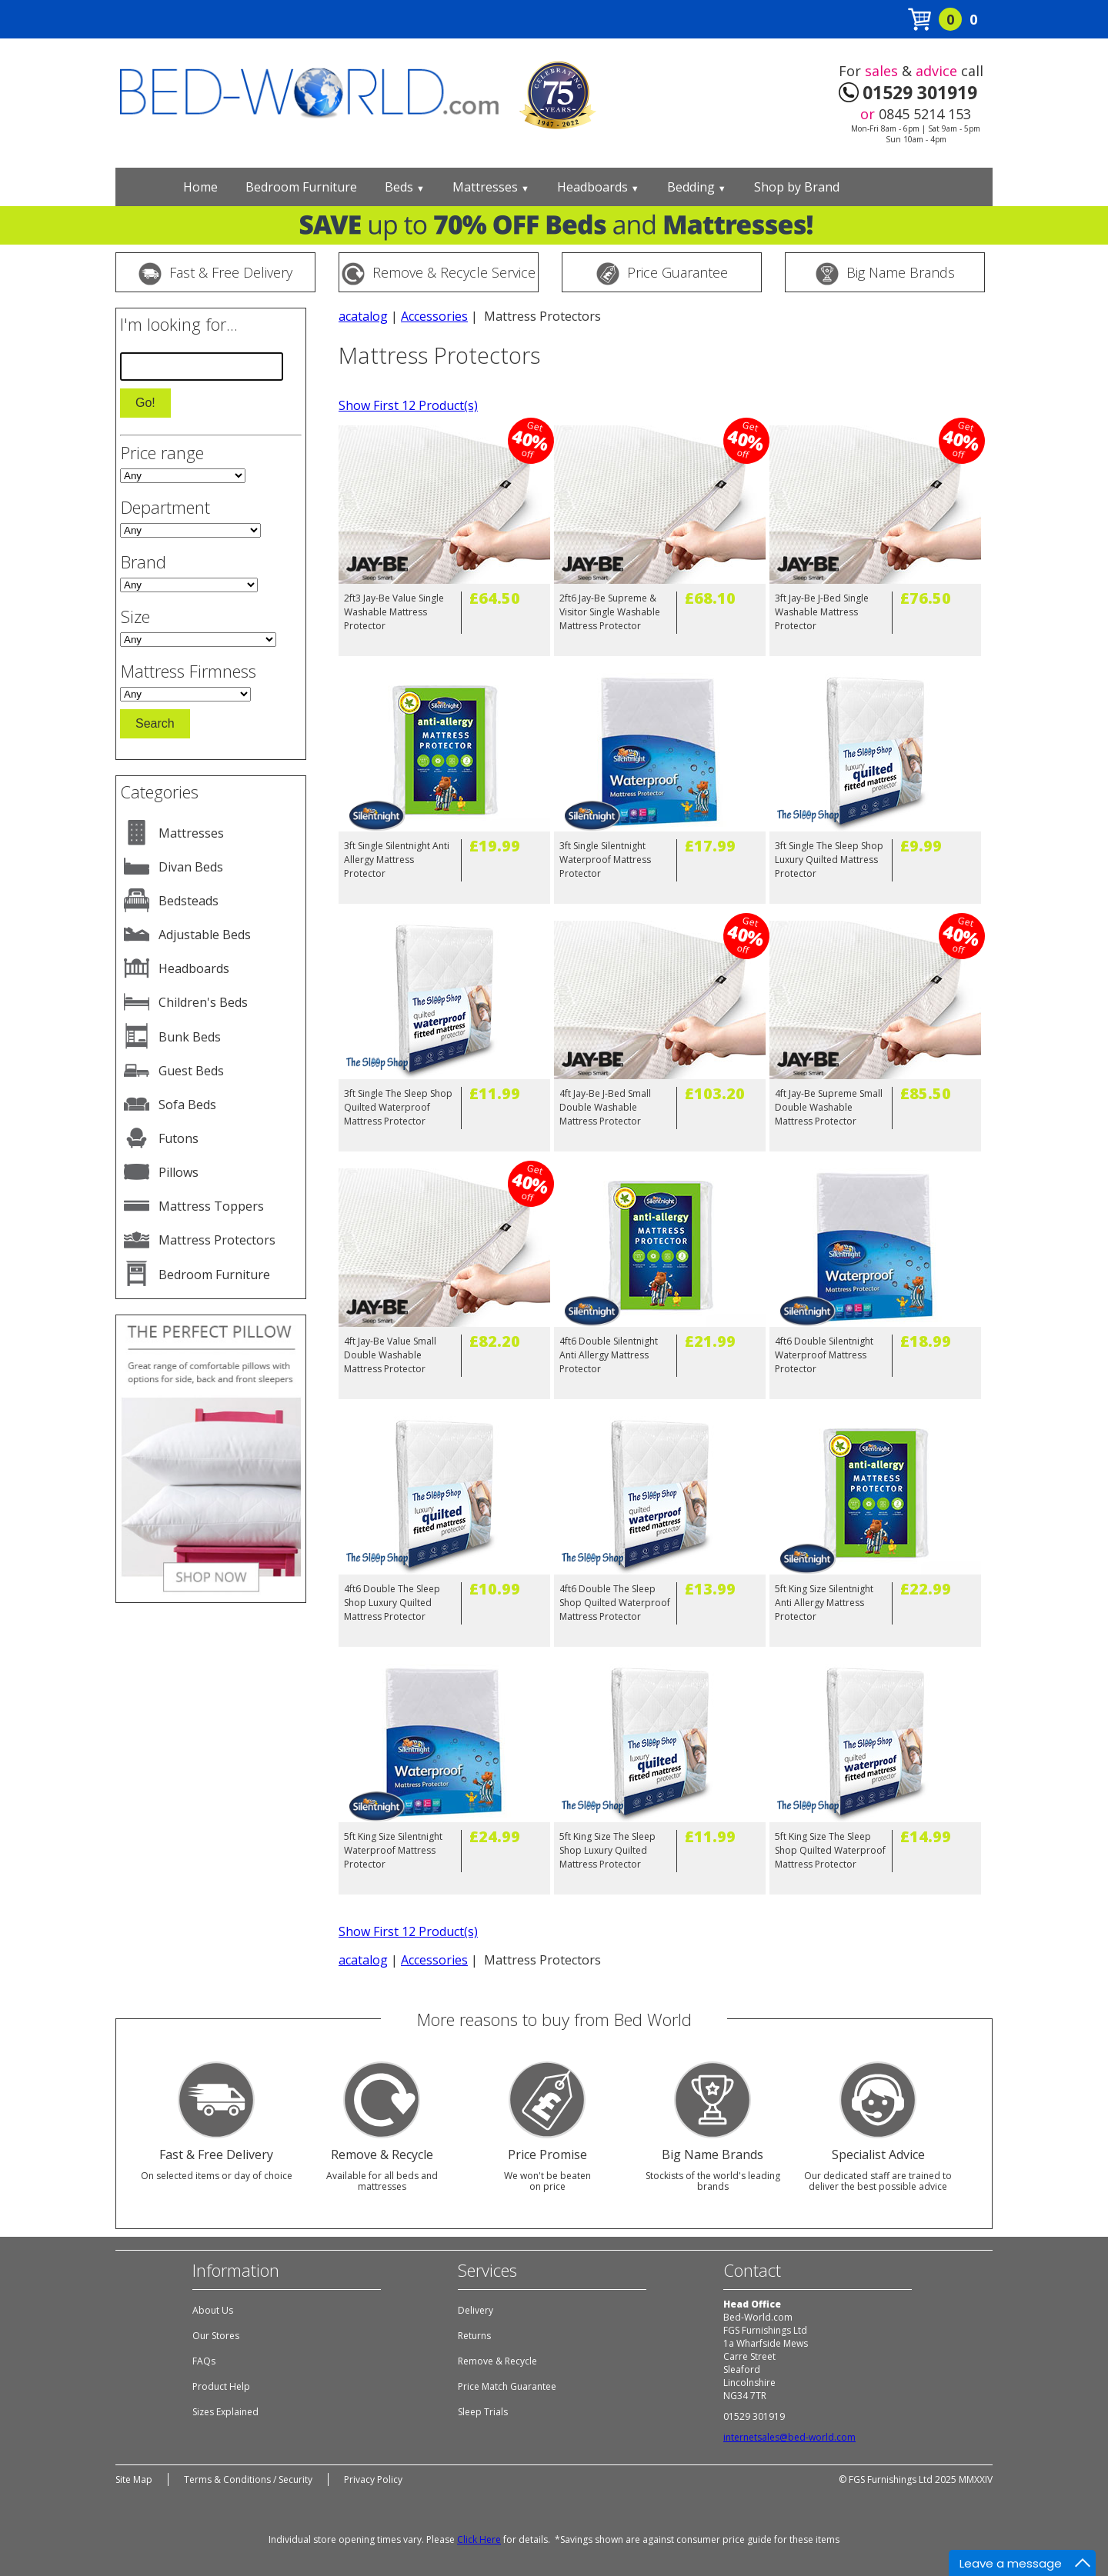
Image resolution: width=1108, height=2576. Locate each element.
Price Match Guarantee (507, 2386)
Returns (474, 2335)
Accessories (434, 316)
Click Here (479, 2539)
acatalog (363, 316)
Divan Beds (191, 866)
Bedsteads (189, 900)
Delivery (475, 2310)
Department (165, 506)
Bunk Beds (190, 1036)
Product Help (221, 2386)
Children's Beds (203, 1002)
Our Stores (215, 2335)
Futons (179, 1138)
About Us (212, 2310)
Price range (162, 452)
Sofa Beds (187, 1104)
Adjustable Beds (205, 934)
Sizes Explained (225, 2411)
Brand (143, 561)
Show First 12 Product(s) (408, 405)
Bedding (696, 186)
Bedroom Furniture (301, 186)
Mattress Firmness (188, 670)
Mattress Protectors (217, 1239)
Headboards (598, 186)
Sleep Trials (483, 2411)
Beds (405, 186)
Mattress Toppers (211, 1206)
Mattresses (490, 186)
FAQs (203, 2361)
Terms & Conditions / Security (248, 2479)
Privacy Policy (373, 2479)
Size (135, 616)
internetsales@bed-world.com (789, 2437)
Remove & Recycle (497, 2361)
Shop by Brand (796, 186)
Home (200, 186)
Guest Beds (191, 1070)
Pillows (179, 1172)
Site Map (133, 2479)
